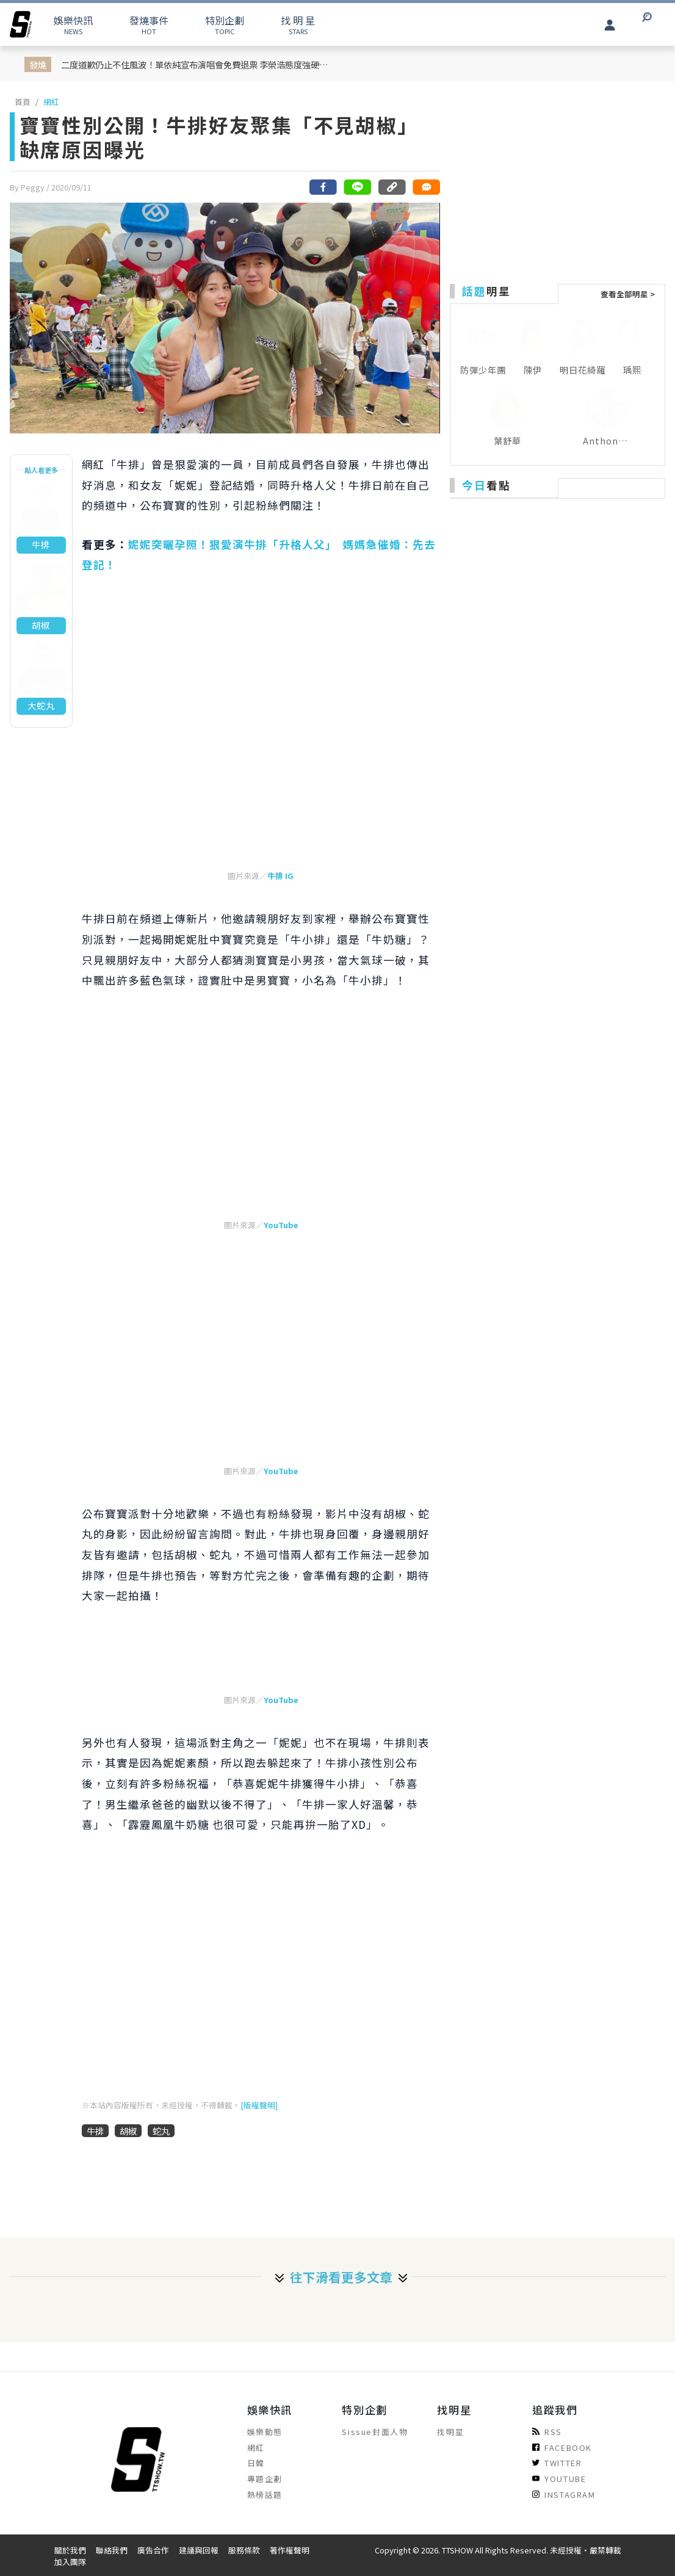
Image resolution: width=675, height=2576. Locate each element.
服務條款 (244, 2550)
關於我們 (70, 2550)
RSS (547, 2431)
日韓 (256, 2463)
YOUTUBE (559, 2478)
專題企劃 (265, 2478)
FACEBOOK (562, 2447)
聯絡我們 (112, 2550)
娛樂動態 (265, 2431)
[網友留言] (426, 187)
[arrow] (21, 24)
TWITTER (557, 2463)
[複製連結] (392, 187)
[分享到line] (358, 187)
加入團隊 (70, 2561)
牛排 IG (280, 875)
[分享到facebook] (323, 187)
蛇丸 (161, 2130)
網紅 (51, 101)
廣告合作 (153, 2550)
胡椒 (128, 2130)
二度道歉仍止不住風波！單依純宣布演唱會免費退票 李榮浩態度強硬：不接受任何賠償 (197, 64)
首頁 (23, 101)
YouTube (281, 1225)
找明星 (450, 2431)
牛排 (95, 2130)
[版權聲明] (259, 2105)
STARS (298, 24)
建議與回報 (198, 2550)
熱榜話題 (265, 2494)
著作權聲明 (289, 2550)
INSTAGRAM (563, 2494)
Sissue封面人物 (375, 2431)
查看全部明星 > (628, 294)
